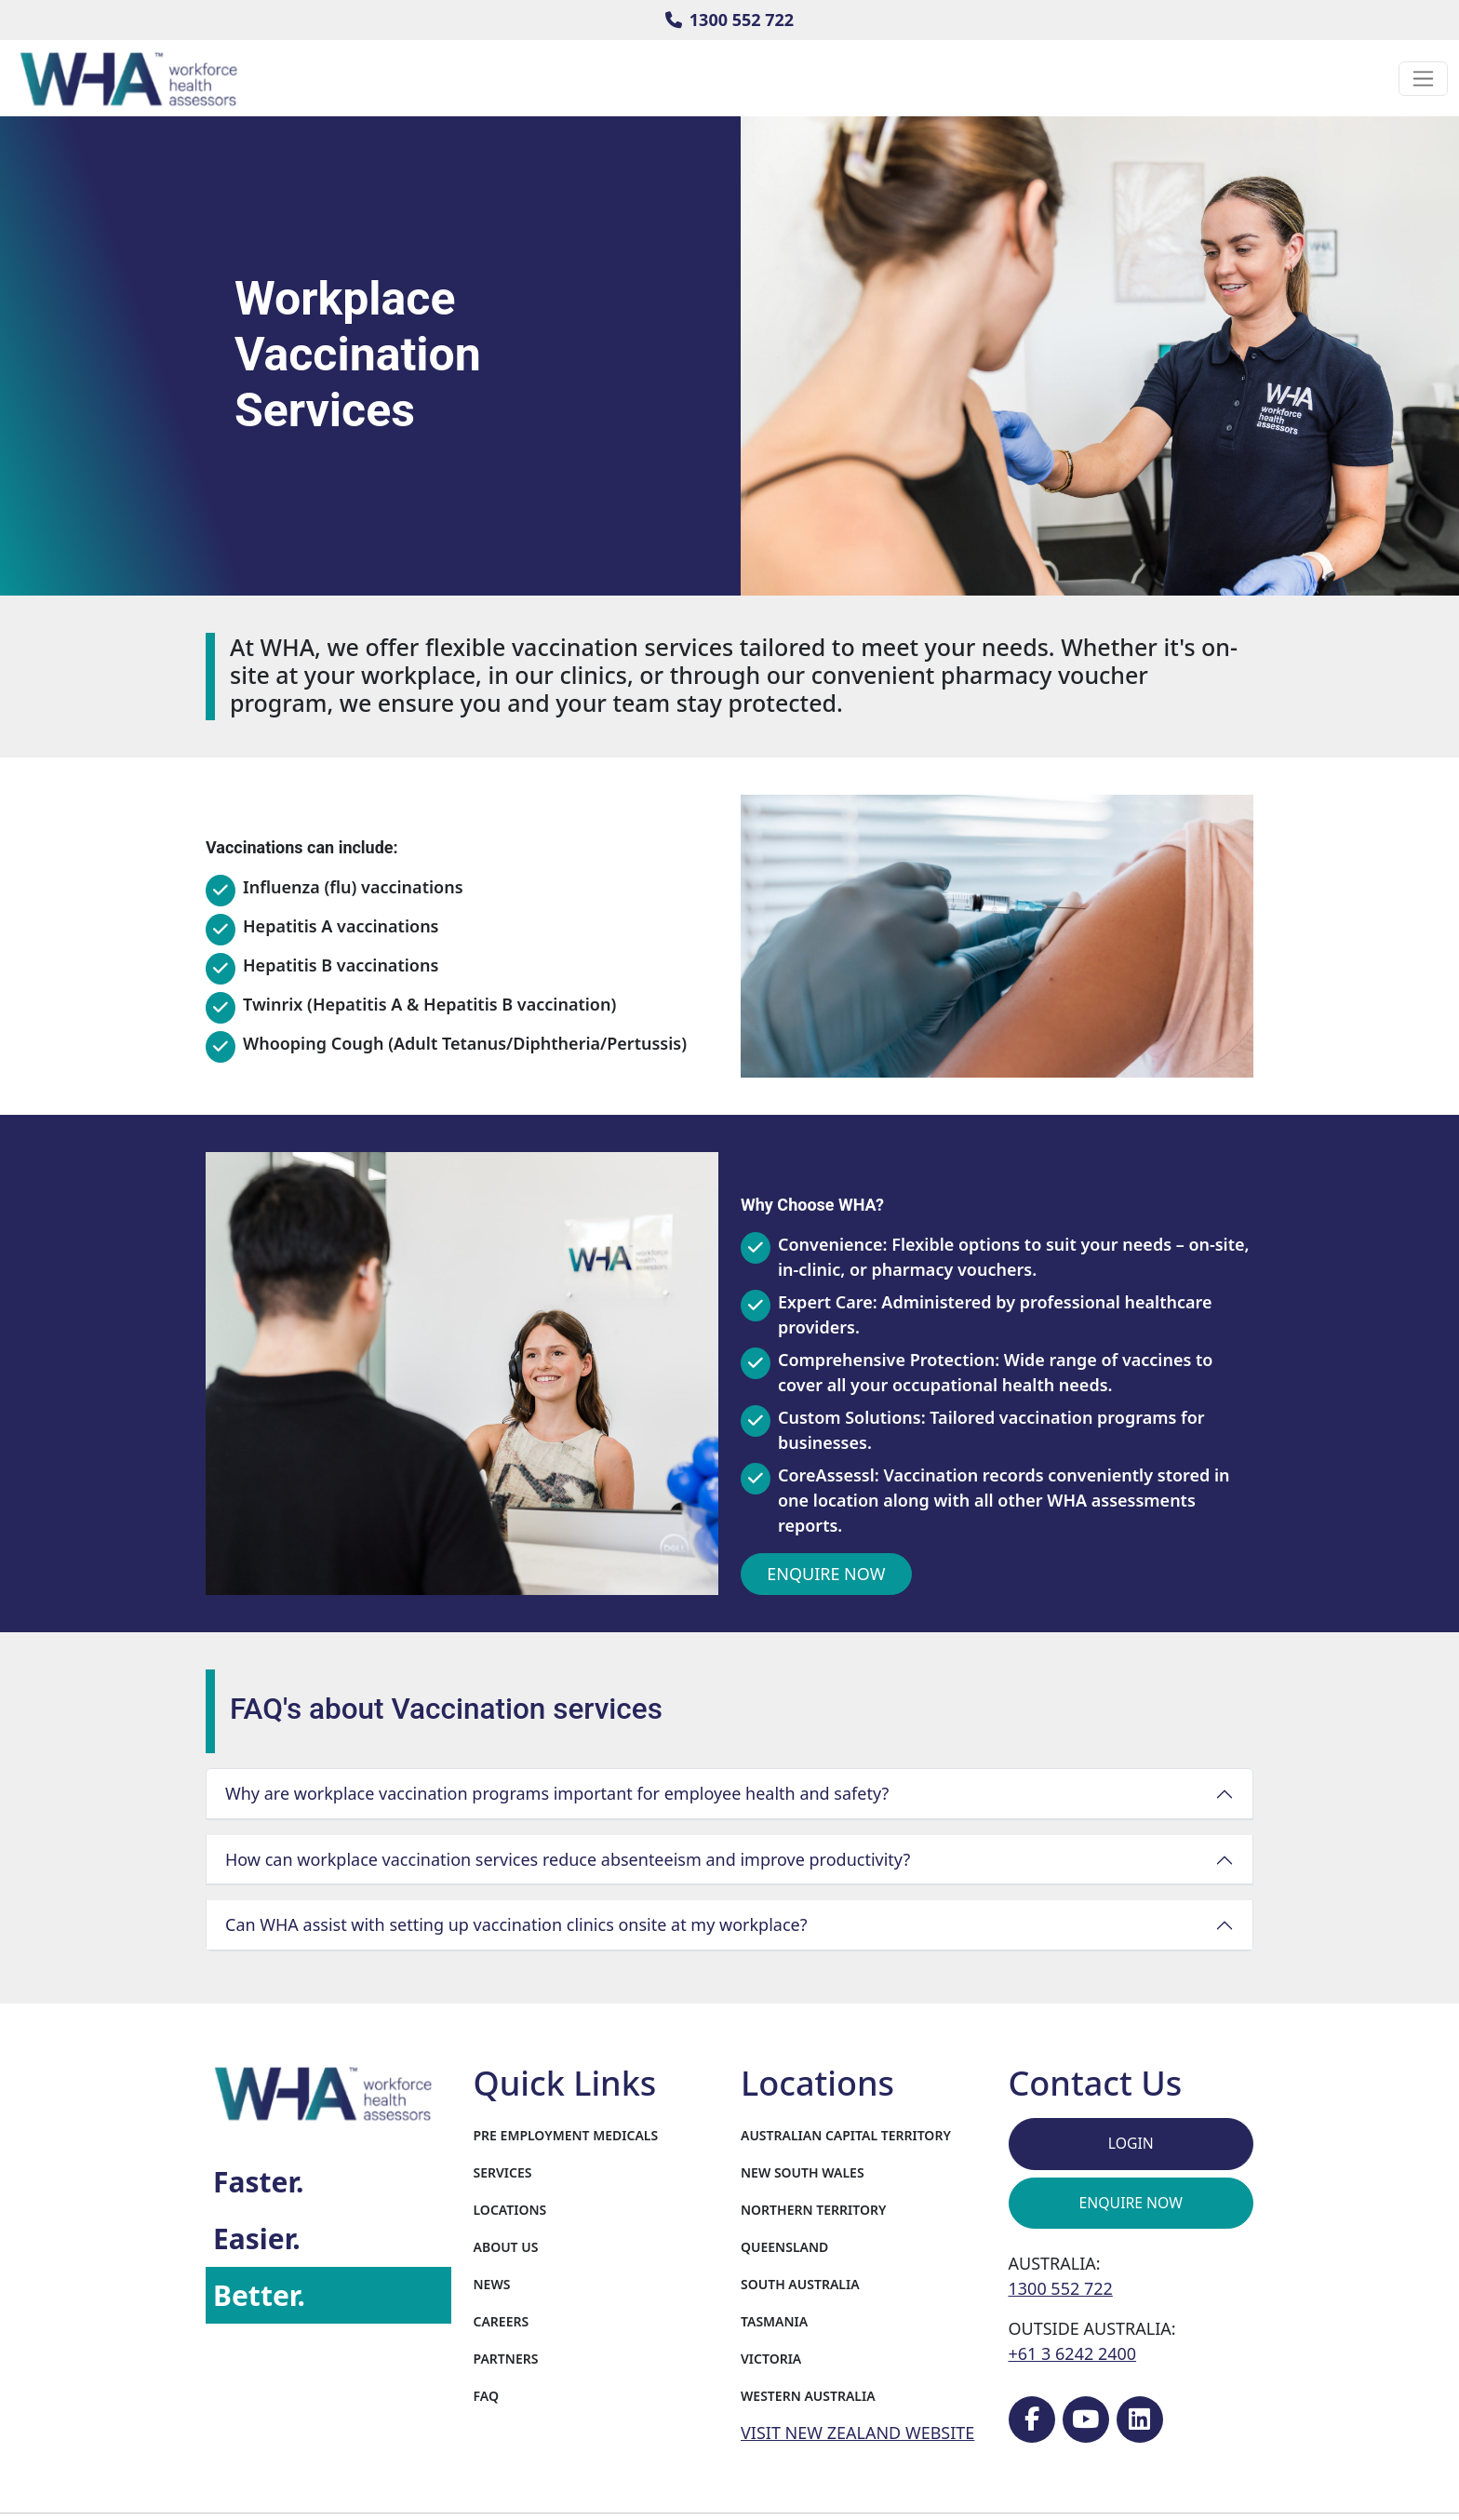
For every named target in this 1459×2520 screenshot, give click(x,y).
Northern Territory (813, 2209)
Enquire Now (826, 1573)
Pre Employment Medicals (566, 2135)
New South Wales (802, 2172)
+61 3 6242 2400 (1073, 2353)
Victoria (771, 2358)
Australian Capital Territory (846, 2135)
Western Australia (808, 2396)
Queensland (784, 2247)
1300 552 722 (729, 19)
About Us (506, 2247)
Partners (506, 2358)
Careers (501, 2321)
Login (1131, 2143)
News (492, 2284)
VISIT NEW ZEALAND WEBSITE (857, 2432)
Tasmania (774, 2321)
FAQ (486, 2396)
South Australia (800, 2284)
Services (503, 2172)
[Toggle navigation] (1423, 78)
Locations (510, 2209)
